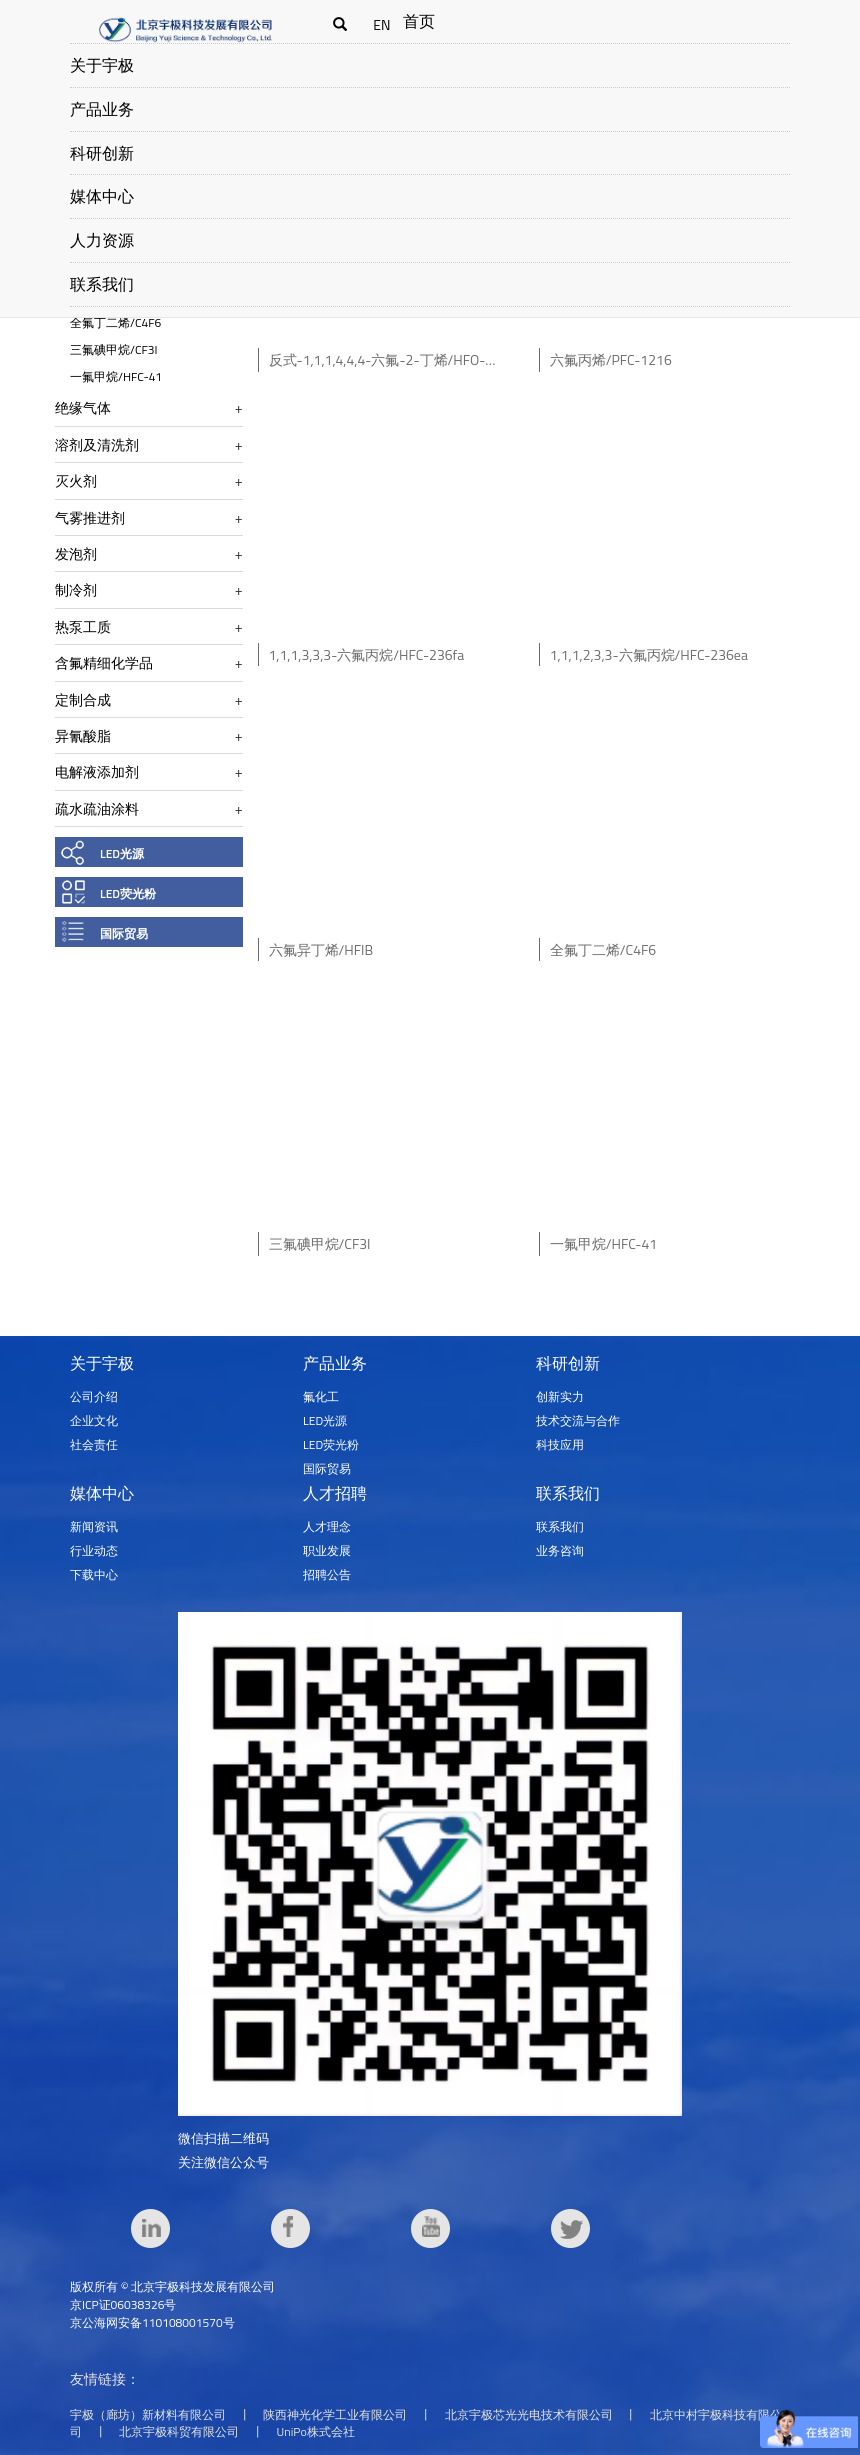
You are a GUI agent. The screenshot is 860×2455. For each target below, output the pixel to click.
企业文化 (94, 1420)
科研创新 (102, 153)
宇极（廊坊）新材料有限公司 (148, 2414)
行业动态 (94, 1550)
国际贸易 (124, 933)
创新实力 (560, 1396)
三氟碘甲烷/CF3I (113, 349)
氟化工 (321, 1396)
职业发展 (327, 1550)
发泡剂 (76, 553)
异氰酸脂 (83, 735)
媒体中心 (102, 196)
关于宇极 (102, 65)
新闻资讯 (94, 1526)
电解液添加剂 (97, 771)
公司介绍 (94, 1396)
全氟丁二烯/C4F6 (115, 322)
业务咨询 (560, 1550)
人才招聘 (335, 1493)
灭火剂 (76, 480)
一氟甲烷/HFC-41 (116, 376)
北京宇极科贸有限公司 (179, 2431)
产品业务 (102, 109)
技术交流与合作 (578, 1420)
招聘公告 (327, 1574)
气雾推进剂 (90, 517)
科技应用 (560, 1444)
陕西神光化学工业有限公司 (335, 2414)
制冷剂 (76, 589)
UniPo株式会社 (316, 2431)
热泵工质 (83, 626)
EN (381, 24)
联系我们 (102, 284)
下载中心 (94, 1574)
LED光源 (122, 853)
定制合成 (83, 699)
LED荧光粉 (128, 893)
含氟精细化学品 (104, 662)
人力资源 (102, 240)
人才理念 (327, 1526)
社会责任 (94, 1444)
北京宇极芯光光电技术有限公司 (529, 2414)
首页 (419, 21)
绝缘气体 (83, 407)
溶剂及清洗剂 (97, 444)
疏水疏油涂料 (97, 808)
